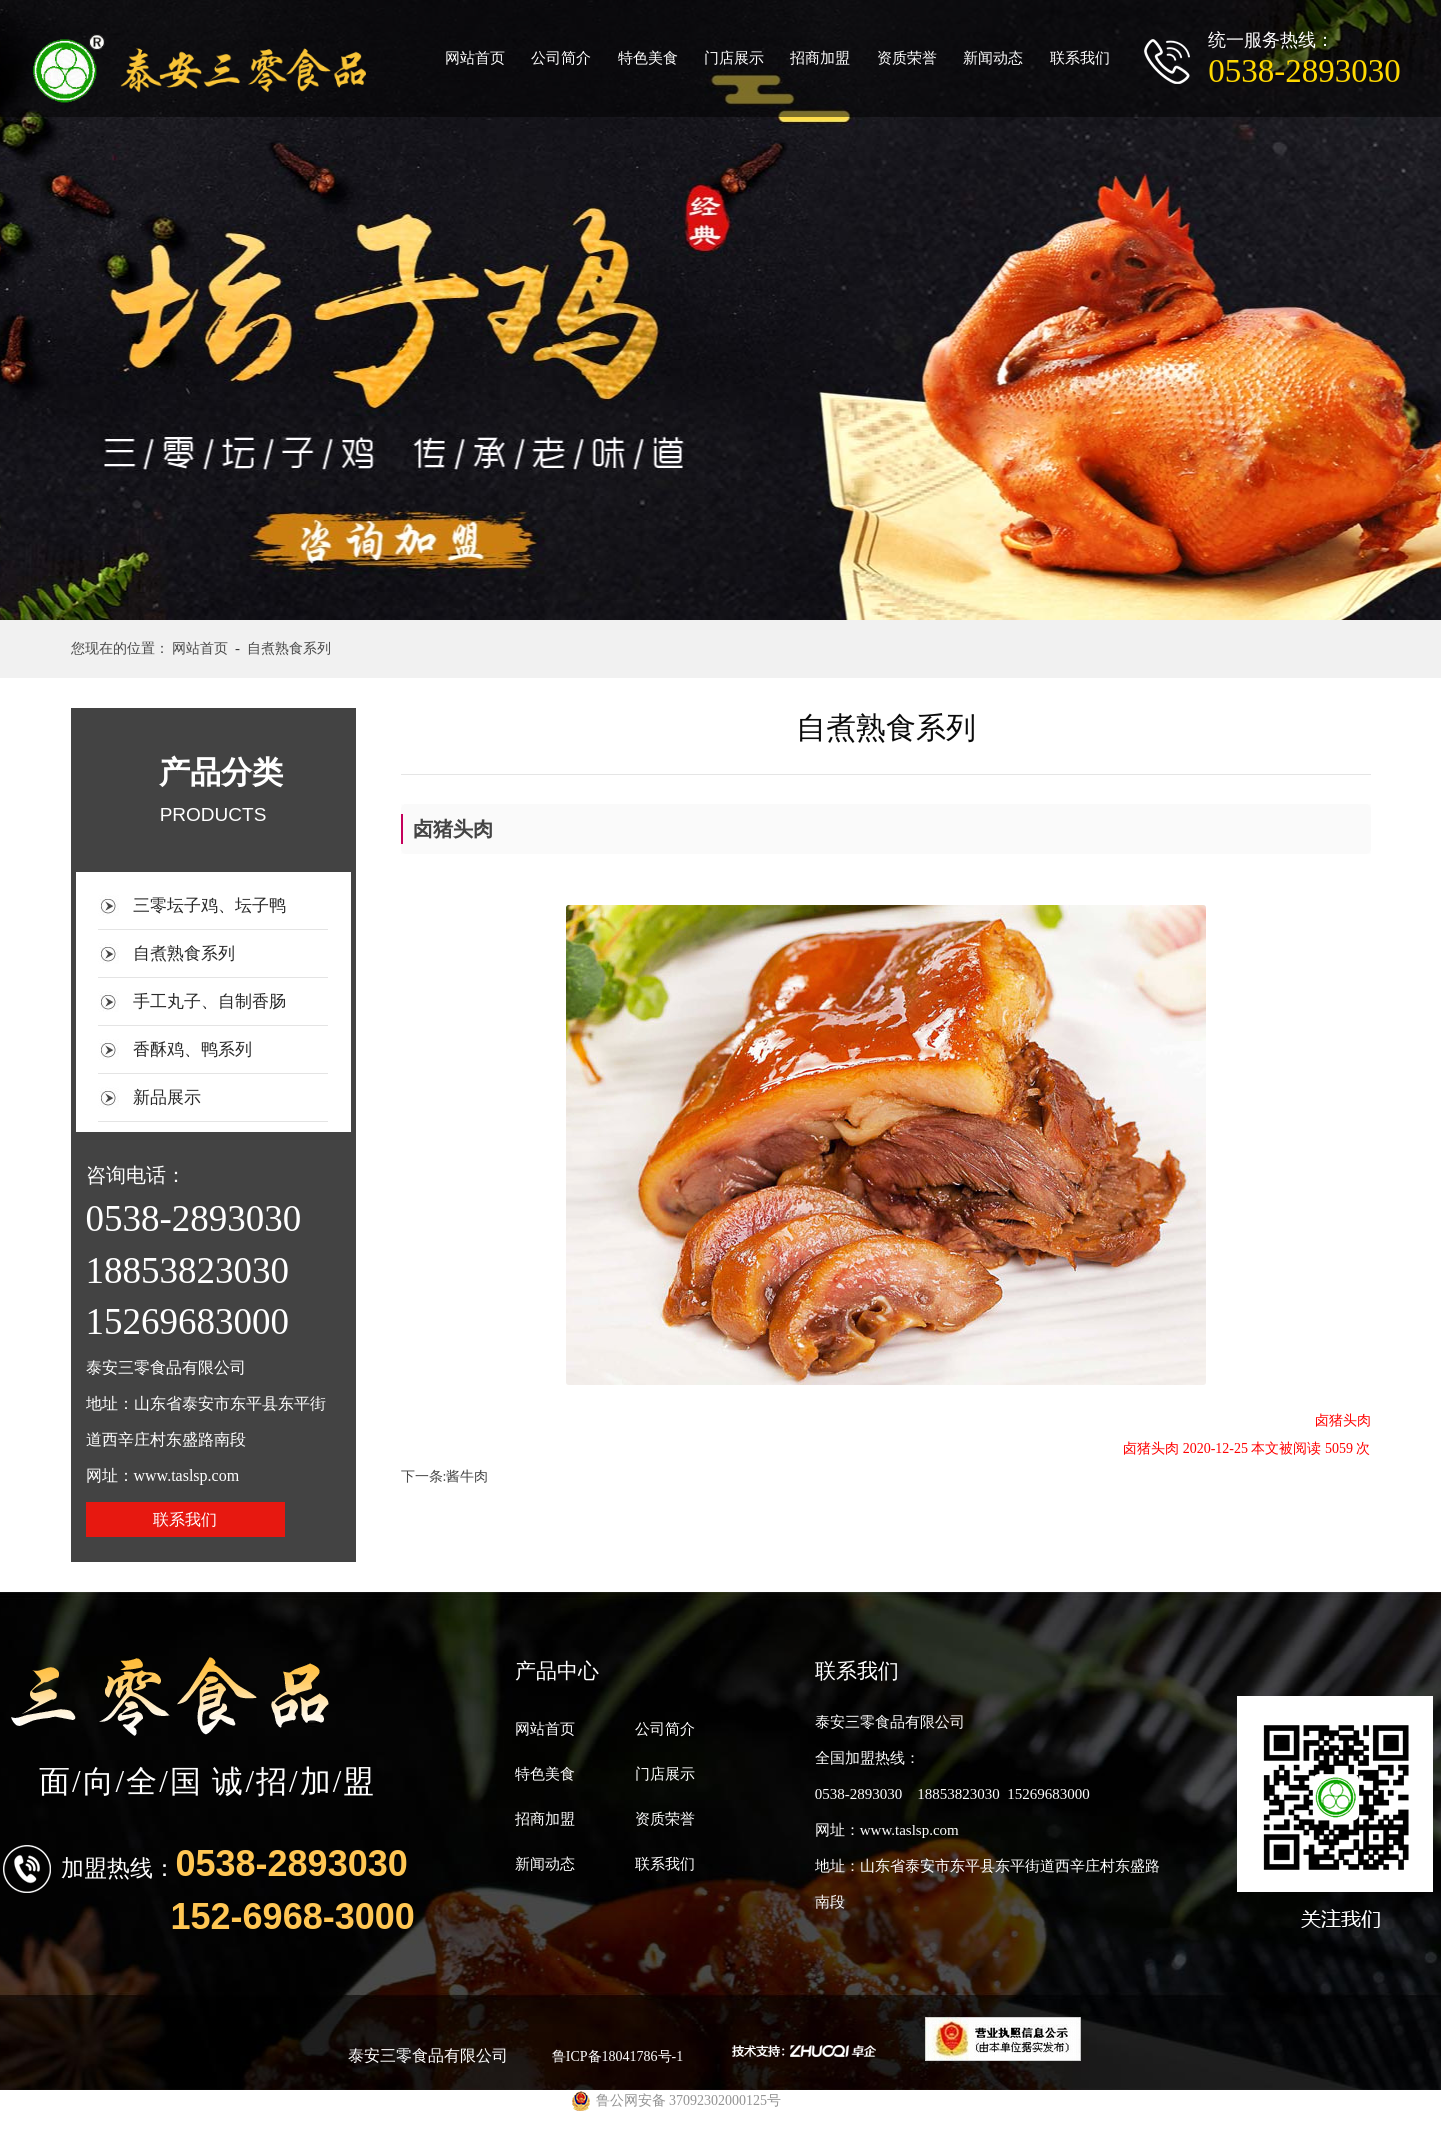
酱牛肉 (467, 1476)
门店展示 (734, 58)
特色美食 (648, 58)
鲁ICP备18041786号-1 (617, 2056)
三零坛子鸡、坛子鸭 (209, 905)
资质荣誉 (907, 58)
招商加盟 (820, 58)
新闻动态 (993, 58)
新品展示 (167, 1097)
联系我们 (1080, 58)
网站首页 (475, 58)
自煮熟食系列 (184, 953)
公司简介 (561, 58)
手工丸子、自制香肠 (209, 1001)
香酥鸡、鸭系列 (192, 1049)
